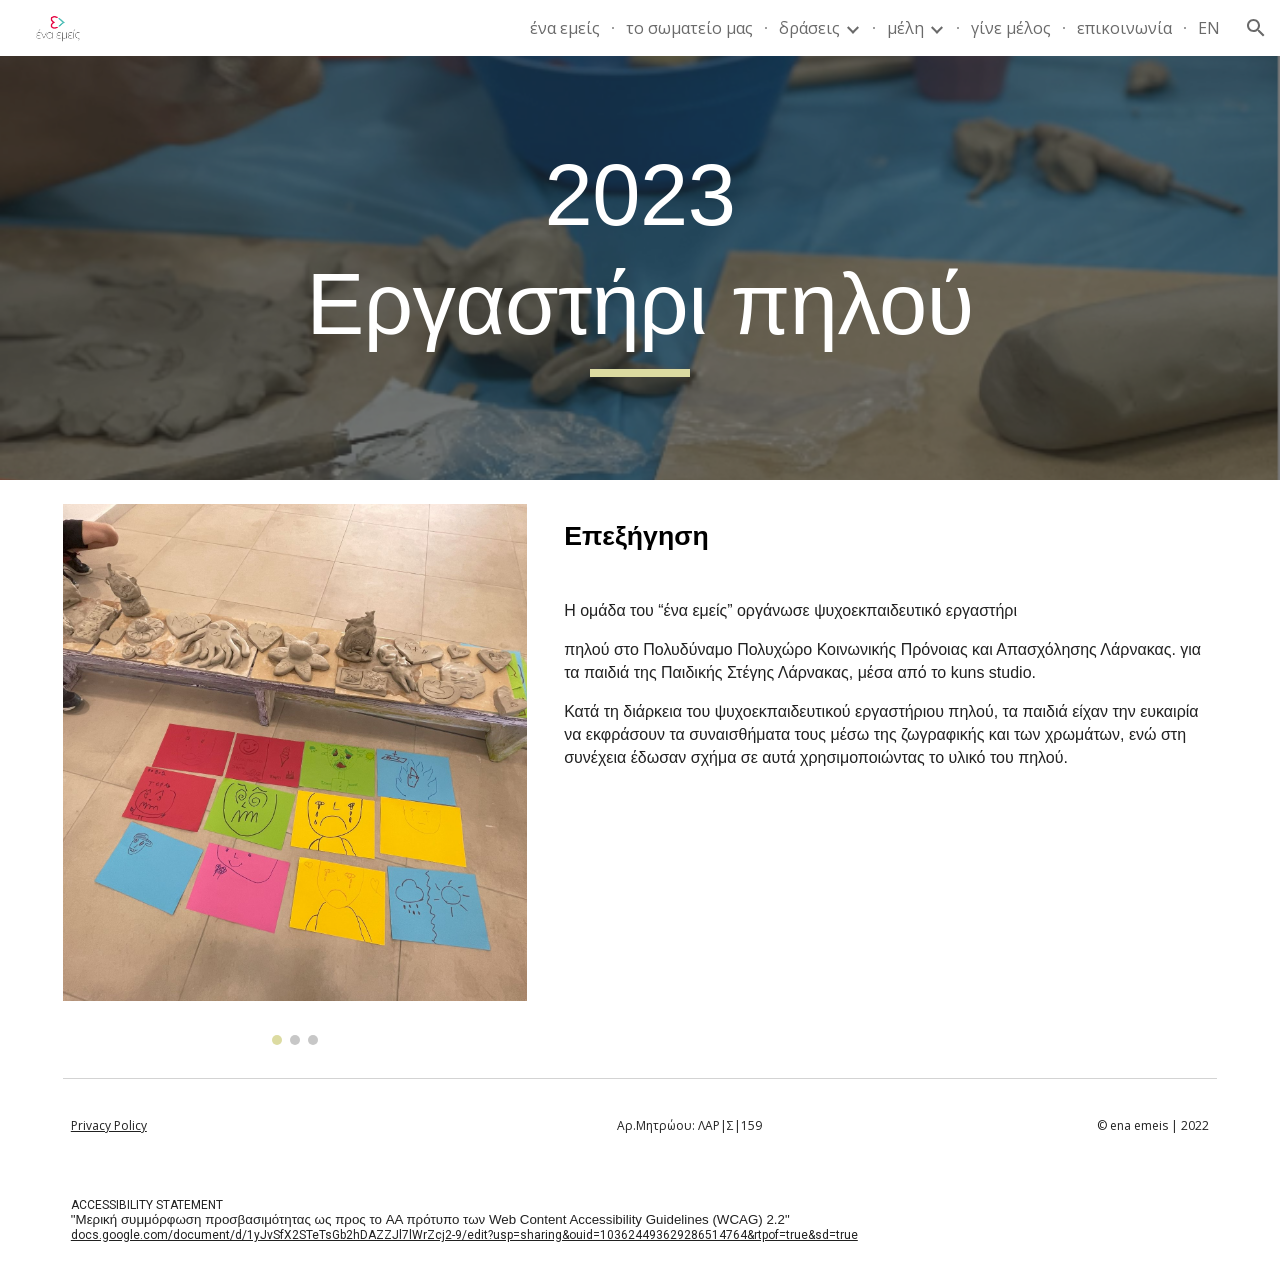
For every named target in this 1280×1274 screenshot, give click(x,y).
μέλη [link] (905, 28)
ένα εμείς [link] (565, 28)
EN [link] (1209, 28)
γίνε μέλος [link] (1011, 28)
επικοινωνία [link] (1124, 28)
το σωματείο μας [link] (689, 28)
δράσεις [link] (809, 28)
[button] (1256, 28)
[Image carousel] (295, 774)
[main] (640, 268)
